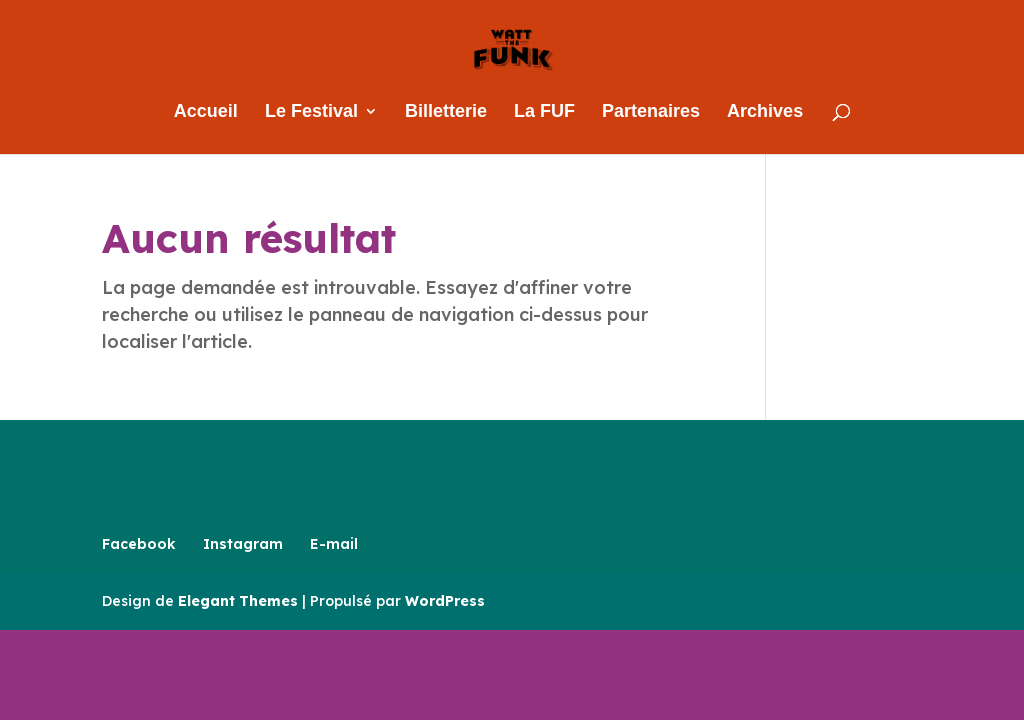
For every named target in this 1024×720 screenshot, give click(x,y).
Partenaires (651, 112)
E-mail (334, 544)
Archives (765, 112)
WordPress (445, 601)
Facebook (139, 544)
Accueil (206, 112)
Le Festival (311, 112)
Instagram (243, 544)
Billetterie (446, 112)
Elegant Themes (238, 601)
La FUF (544, 112)
